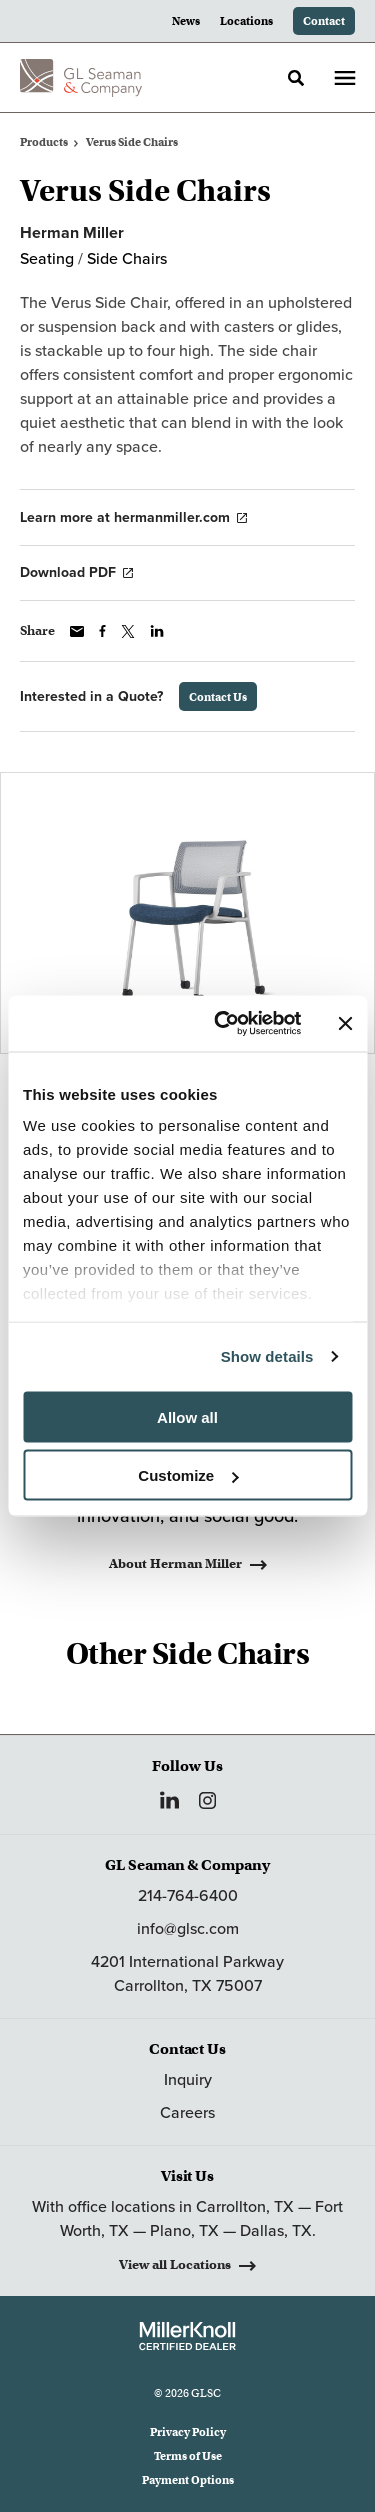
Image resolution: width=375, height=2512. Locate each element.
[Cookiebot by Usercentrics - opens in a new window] (223, 1024)
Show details (267, 1356)
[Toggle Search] (296, 78)
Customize (188, 1475)
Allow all (187, 1416)
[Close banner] (345, 1023)
